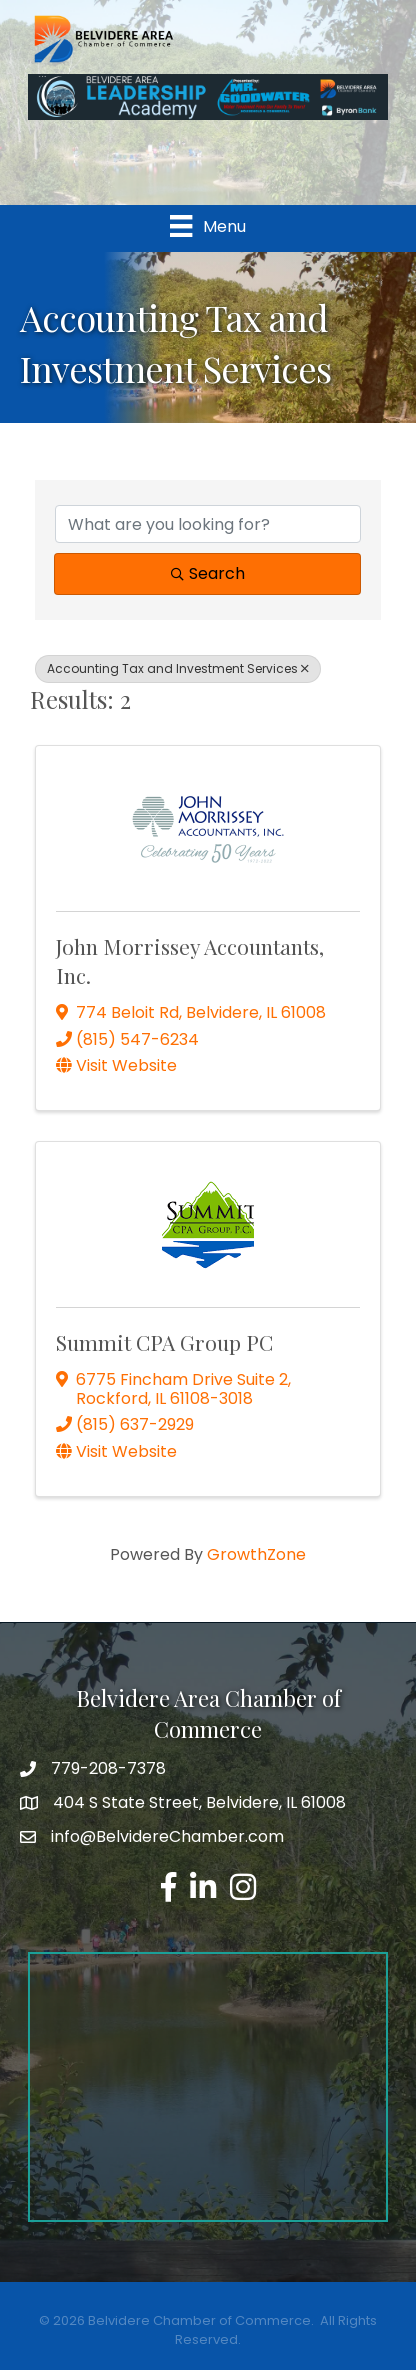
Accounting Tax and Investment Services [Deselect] (178, 668)
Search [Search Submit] (208, 573)
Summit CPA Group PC (164, 1342)
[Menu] (207, 226)
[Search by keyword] (208, 524)
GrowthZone (256, 1554)
